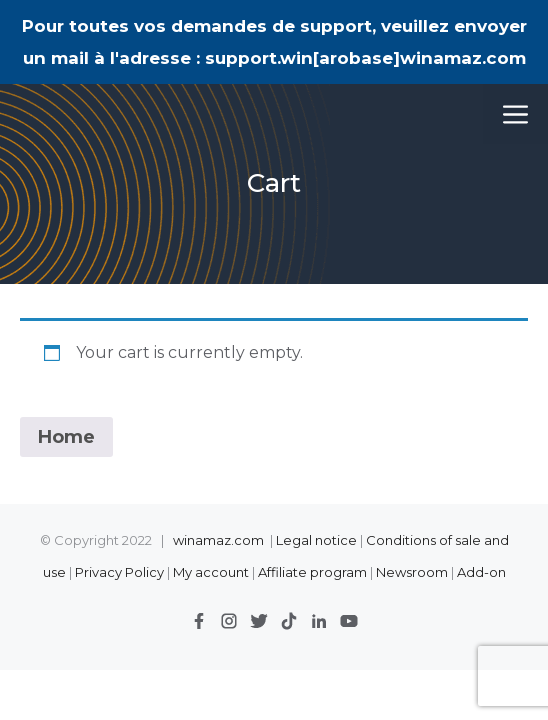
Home (66, 437)
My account (211, 572)
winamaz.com (218, 540)
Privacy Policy (121, 572)
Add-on (481, 572)
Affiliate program (312, 572)
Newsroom (412, 572)
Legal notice (316, 540)
